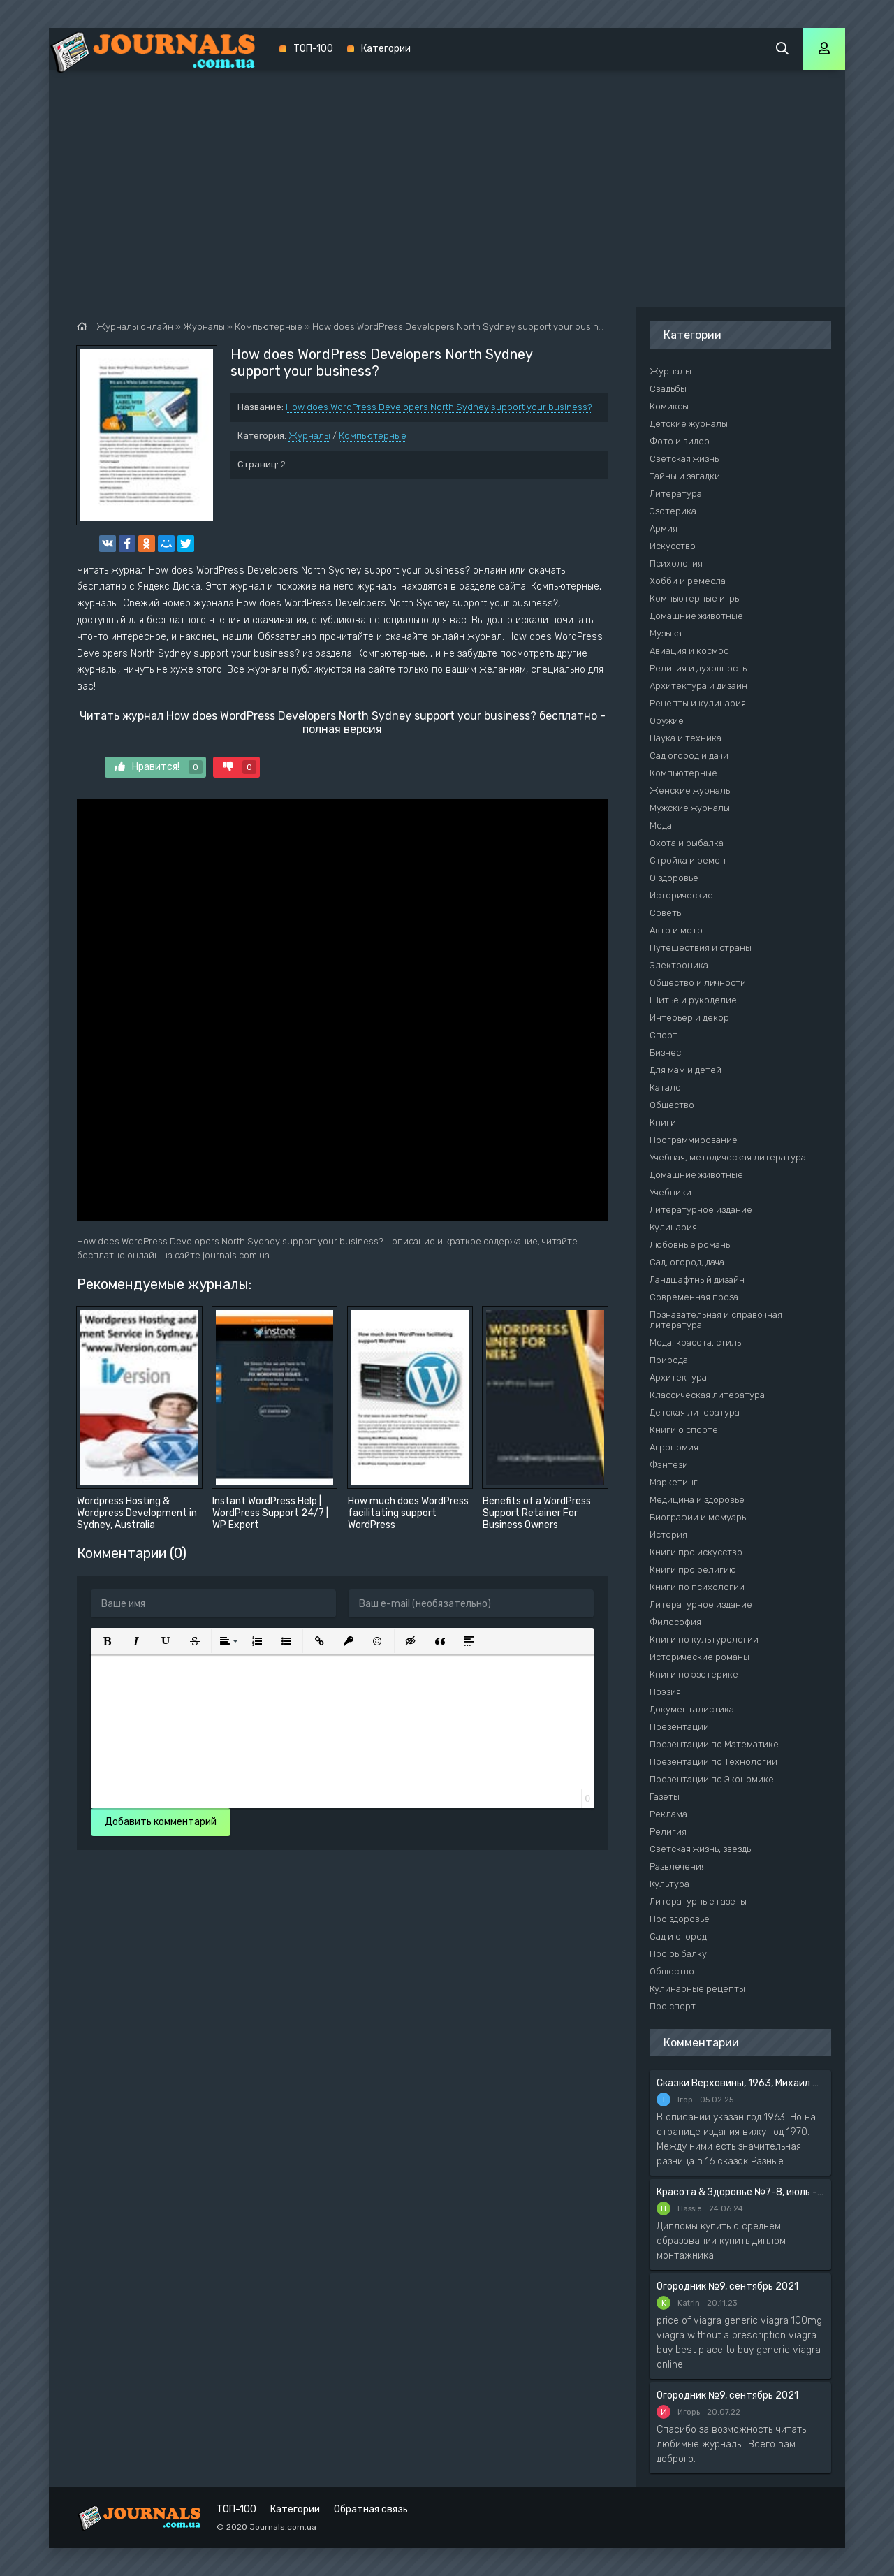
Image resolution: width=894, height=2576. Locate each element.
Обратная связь (371, 2509)
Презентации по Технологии (713, 1761)
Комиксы (669, 406)
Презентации (679, 1727)
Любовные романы (691, 1244)
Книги (663, 1122)
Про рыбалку (678, 1954)
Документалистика (692, 1709)
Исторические (681, 895)
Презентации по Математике (714, 1744)
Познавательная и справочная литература (716, 1319)
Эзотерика (673, 511)
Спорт (663, 1035)
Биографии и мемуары (699, 1517)
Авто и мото (676, 930)
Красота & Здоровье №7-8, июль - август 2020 (740, 2192)
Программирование (694, 1140)
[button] (107, 1641)
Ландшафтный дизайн (697, 1279)
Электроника (679, 965)
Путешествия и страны (701, 948)
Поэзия (665, 1692)
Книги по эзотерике (694, 1674)
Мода (661, 825)
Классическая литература (707, 1395)
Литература (676, 493)
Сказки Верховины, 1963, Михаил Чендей (740, 2083)
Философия (675, 1622)
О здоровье (674, 878)
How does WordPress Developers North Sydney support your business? (465, 326)
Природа (669, 1360)
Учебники (670, 1192)
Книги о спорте (684, 1430)
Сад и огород (678, 1936)
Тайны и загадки (685, 476)
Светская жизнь (684, 458)
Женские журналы (691, 790)
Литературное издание (701, 1210)
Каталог (667, 1087)
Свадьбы (668, 389)
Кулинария (673, 1227)
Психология (676, 563)
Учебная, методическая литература (728, 1157)
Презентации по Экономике (712, 1779)
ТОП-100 (313, 48)
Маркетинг (674, 1482)
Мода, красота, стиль (695, 1342)
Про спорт (673, 2006)
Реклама (668, 1814)
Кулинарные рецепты (697, 1989)
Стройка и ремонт (690, 860)
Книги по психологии (697, 1587)
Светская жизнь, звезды (701, 1849)
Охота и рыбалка (687, 843)
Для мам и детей (685, 1070)
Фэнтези (669, 1465)
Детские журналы (689, 424)
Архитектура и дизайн (698, 686)
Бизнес (665, 1052)
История (668, 1534)
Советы (666, 913)
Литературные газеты (698, 1901)
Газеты (665, 1796)
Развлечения (678, 1866)
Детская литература (695, 1412)
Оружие (667, 720)
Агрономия (674, 1447)
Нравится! (159, 767)
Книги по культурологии (704, 1639)
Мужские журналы (690, 808)
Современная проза (694, 1297)
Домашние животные (696, 616)
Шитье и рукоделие (693, 1000)
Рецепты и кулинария (698, 703)
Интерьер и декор (689, 1017)
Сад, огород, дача (687, 1262)
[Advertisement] (447, 188)
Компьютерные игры (695, 598)
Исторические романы (699, 1657)
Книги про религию (693, 1569)
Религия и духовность (698, 668)
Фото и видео (680, 441)
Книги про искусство (696, 1552)
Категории (386, 48)
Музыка (666, 633)
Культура (669, 1884)
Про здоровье (680, 1919)
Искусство (673, 546)
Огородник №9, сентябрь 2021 (727, 2286)
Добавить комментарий (161, 1822)
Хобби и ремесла (688, 581)
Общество (672, 1105)
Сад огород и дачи (689, 755)
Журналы (309, 435)
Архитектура (678, 1377)
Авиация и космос (689, 651)
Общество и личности (698, 982)
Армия (663, 528)
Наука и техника (685, 738)
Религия (668, 1831)
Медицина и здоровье (697, 1499)
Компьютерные (372, 435)
